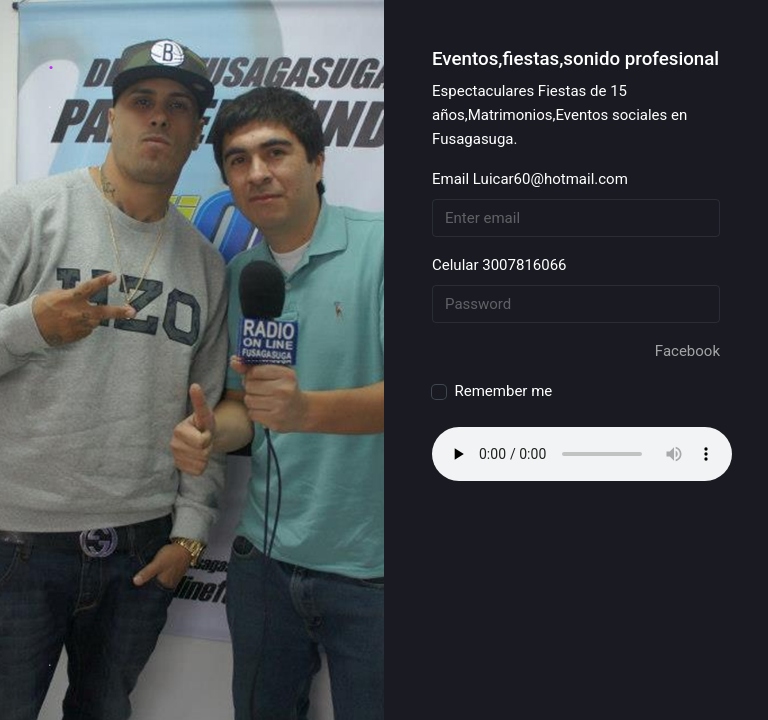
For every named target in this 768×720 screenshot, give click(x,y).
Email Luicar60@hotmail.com (530, 179)
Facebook (687, 351)
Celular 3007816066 (499, 265)
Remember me (492, 389)
